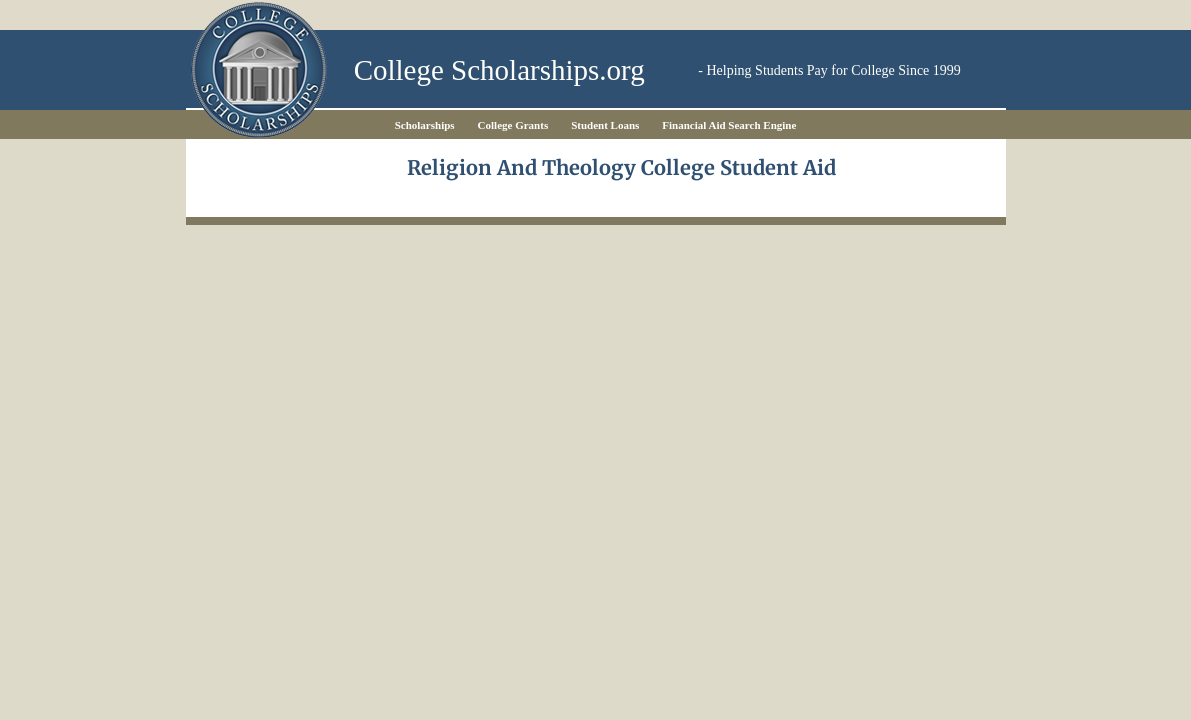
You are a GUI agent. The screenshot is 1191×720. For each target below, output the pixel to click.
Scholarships (425, 125)
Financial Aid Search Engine (729, 125)
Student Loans (605, 125)
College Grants (513, 125)
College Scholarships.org (499, 70)
